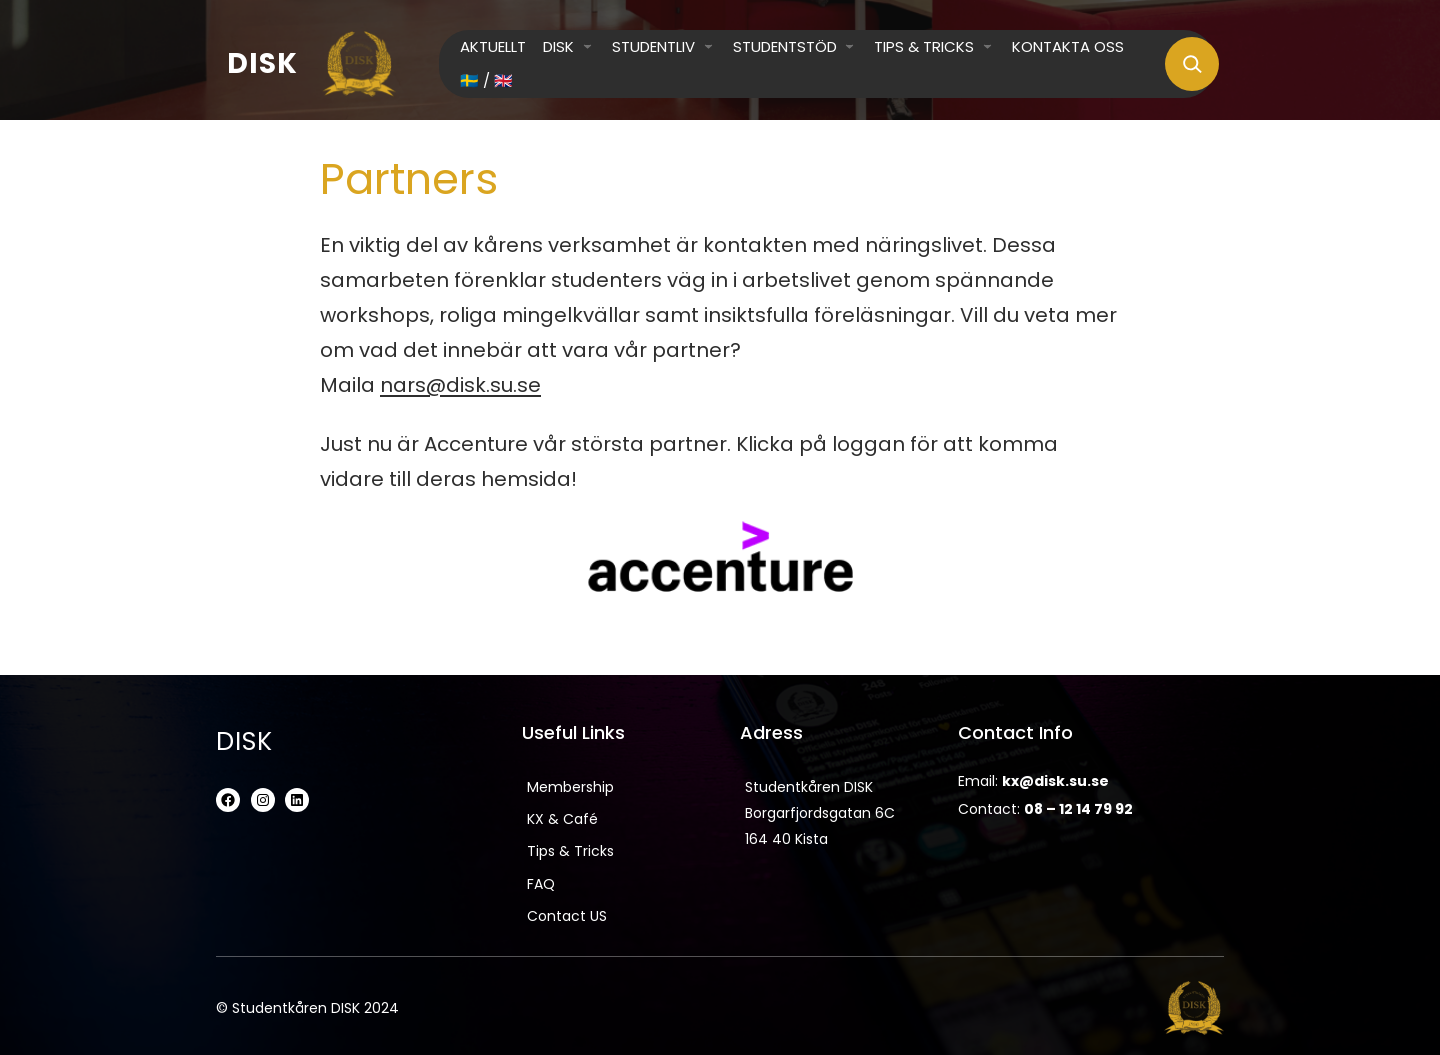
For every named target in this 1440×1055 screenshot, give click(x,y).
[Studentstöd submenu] (849, 45)
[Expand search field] (1192, 64)
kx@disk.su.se (1055, 781)
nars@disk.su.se (460, 385)
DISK (262, 63)
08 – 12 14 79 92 (1078, 809)
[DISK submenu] (587, 45)
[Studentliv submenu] (708, 45)
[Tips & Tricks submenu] (987, 45)
